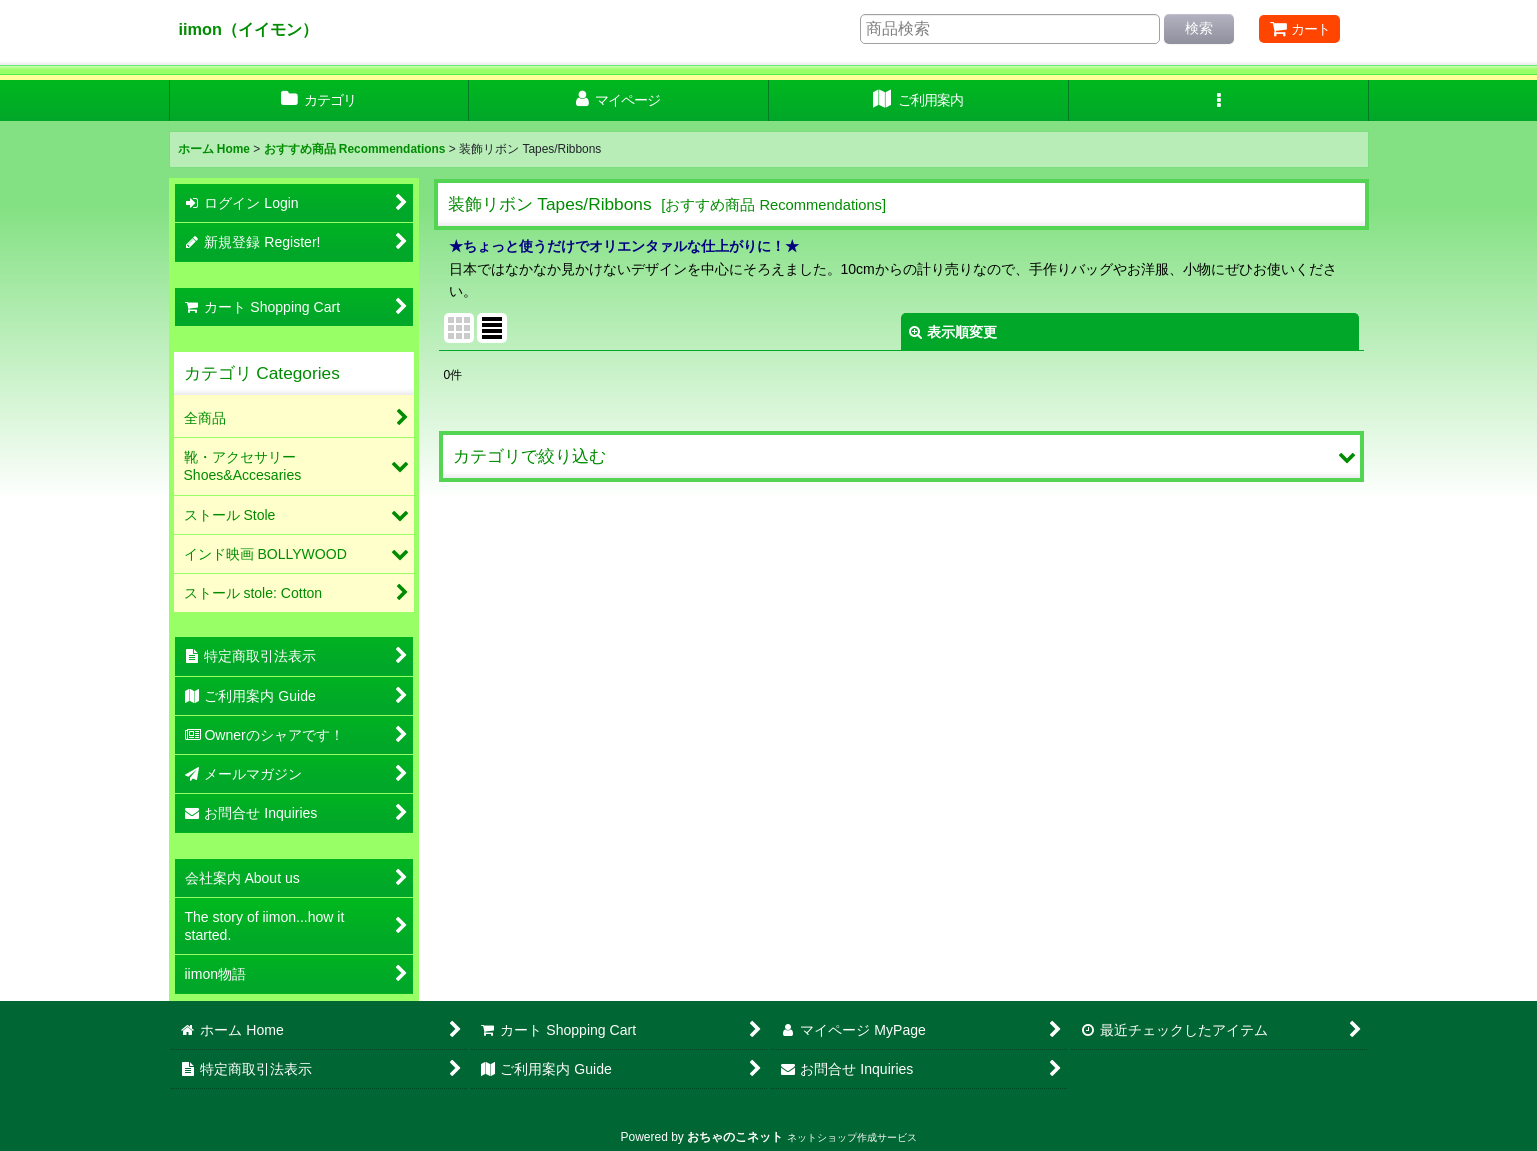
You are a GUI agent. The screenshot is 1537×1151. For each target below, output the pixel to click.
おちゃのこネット (735, 1137)
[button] (1219, 100)
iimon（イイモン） (248, 29)
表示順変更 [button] (953, 332)
